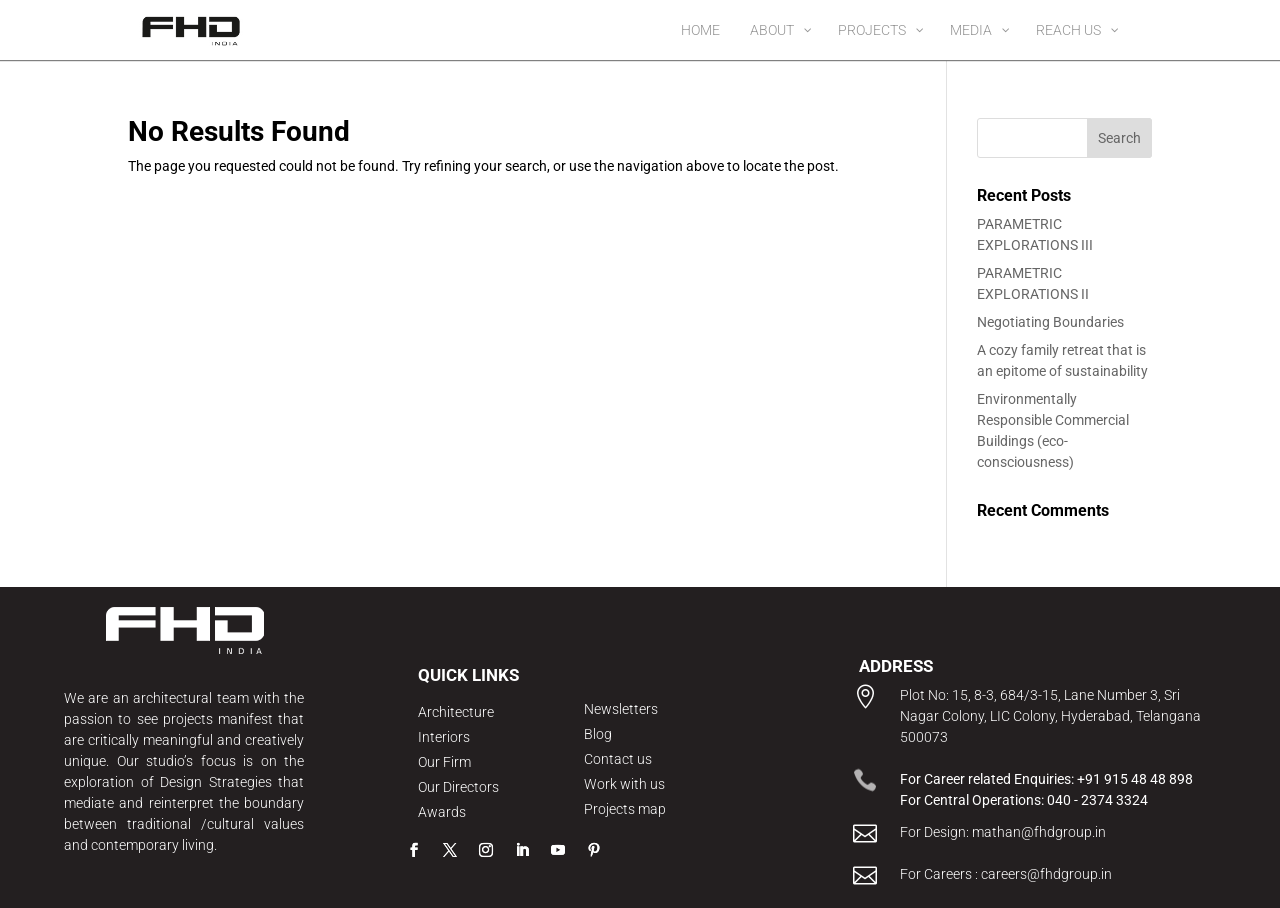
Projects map (625, 809)
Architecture (456, 712)
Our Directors (458, 787)
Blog (598, 734)
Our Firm (444, 762)
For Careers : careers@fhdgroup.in (1006, 874)
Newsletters (621, 709)
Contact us (618, 759)
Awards (442, 812)
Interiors (444, 737)
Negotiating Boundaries (1050, 322)
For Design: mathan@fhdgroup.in (1003, 832)
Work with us (624, 784)
